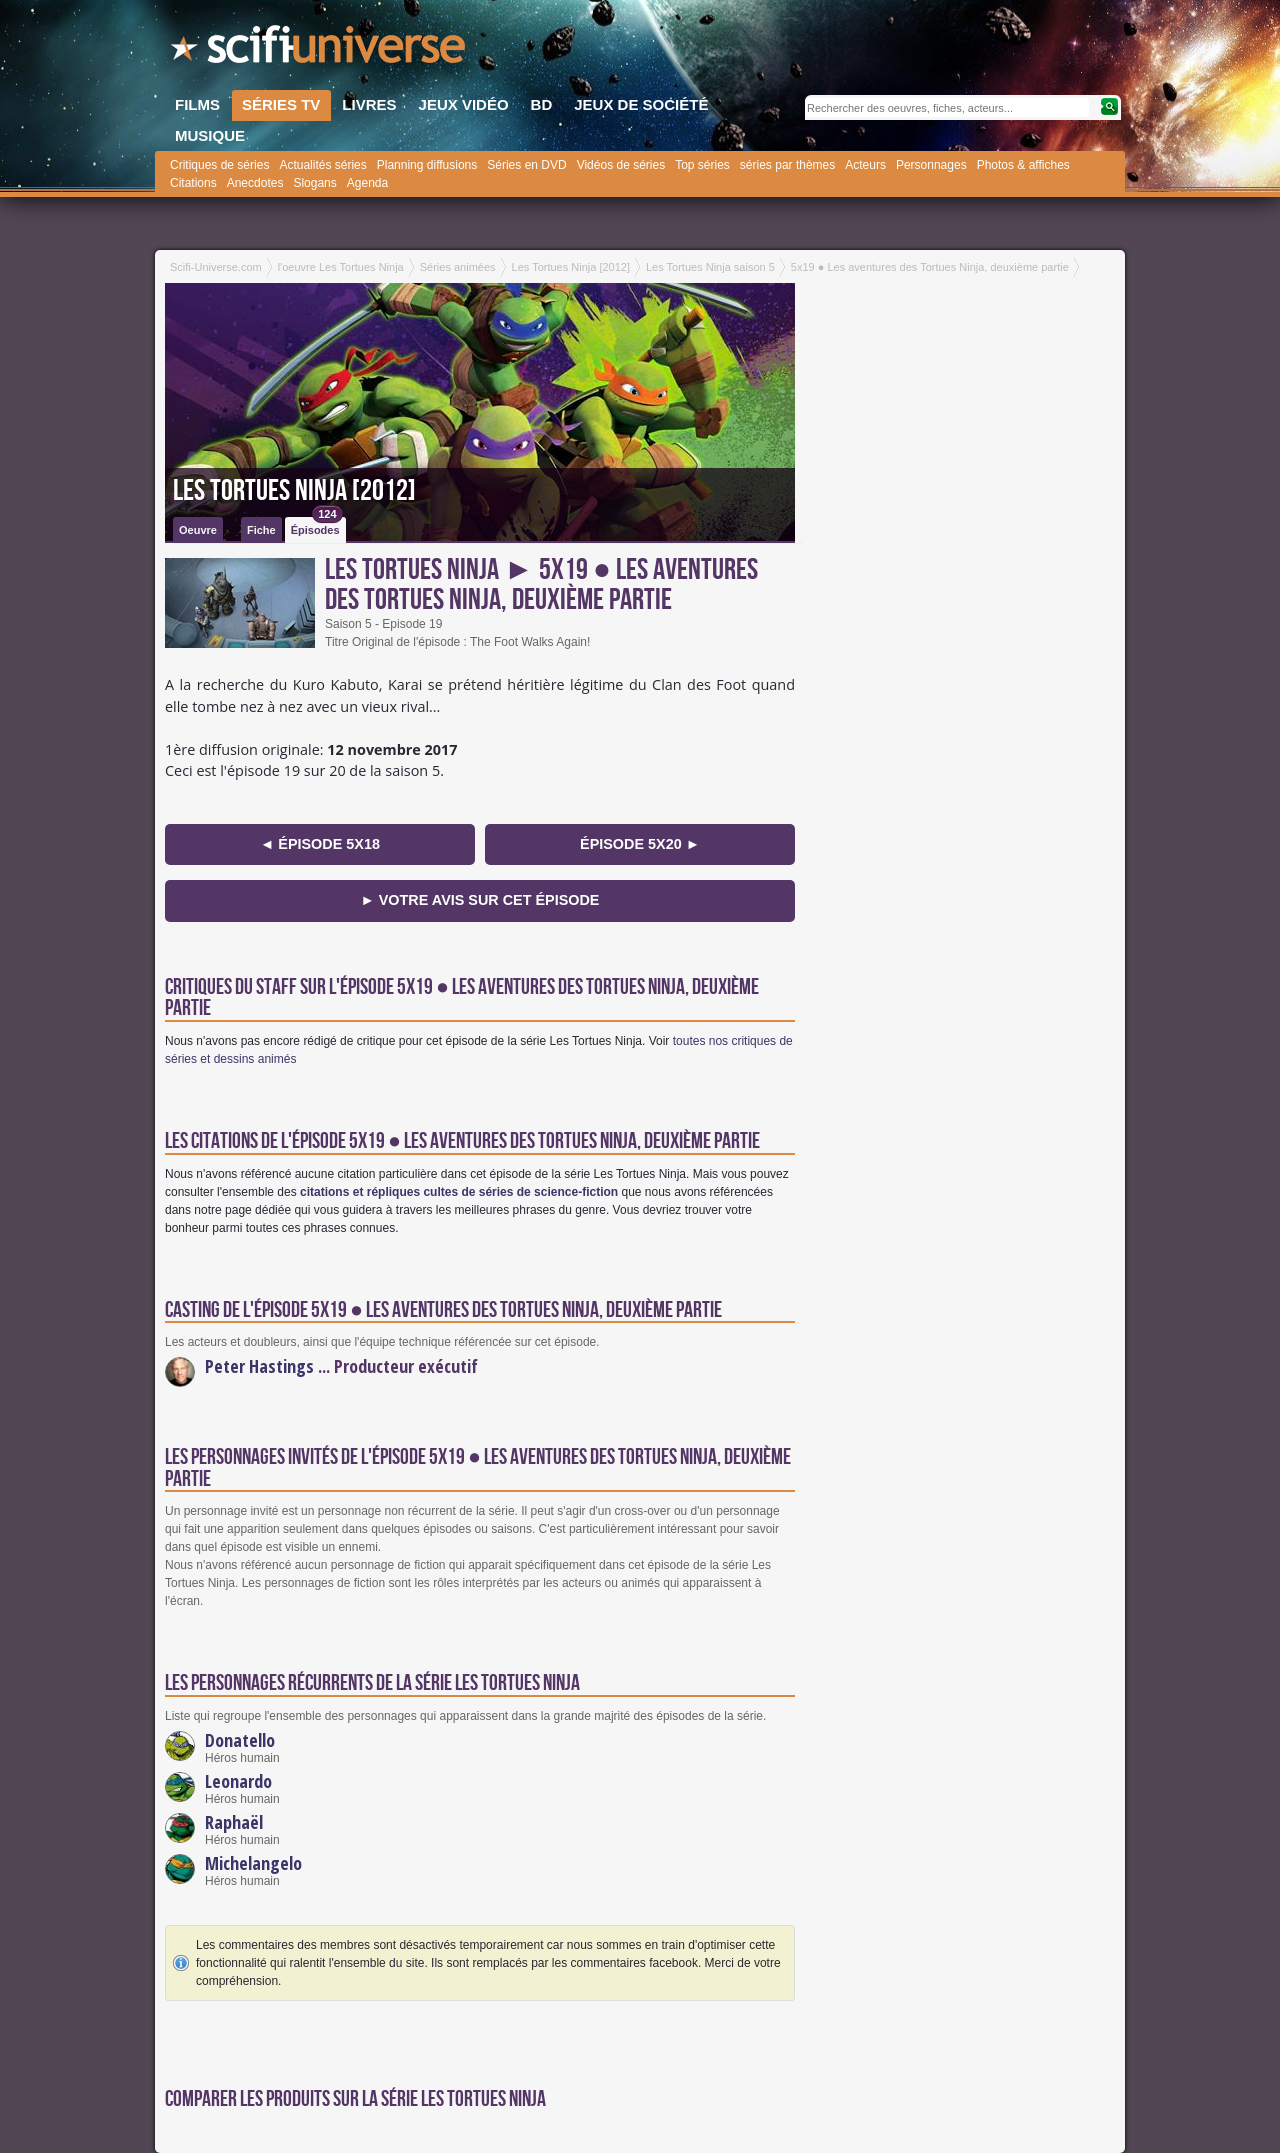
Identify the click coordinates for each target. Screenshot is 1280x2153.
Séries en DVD (526, 165)
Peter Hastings (259, 1366)
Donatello (240, 1740)
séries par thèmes (787, 165)
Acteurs (865, 165)
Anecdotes (255, 183)
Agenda (367, 183)
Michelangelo (253, 1863)
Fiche (261, 530)
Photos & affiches (1023, 165)
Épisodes (317, 526)
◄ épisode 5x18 (320, 844)
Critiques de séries (219, 165)
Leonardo (238, 1781)
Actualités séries (322, 165)
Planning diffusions (427, 165)
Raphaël (234, 1822)
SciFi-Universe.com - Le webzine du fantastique (320, 50)
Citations (193, 183)
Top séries (702, 165)
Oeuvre (198, 530)
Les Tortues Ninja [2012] (294, 491)
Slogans (314, 183)
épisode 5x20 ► (640, 844)
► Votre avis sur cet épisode (480, 900)
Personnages (931, 165)
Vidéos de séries (621, 165)
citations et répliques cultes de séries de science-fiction (459, 1192)
